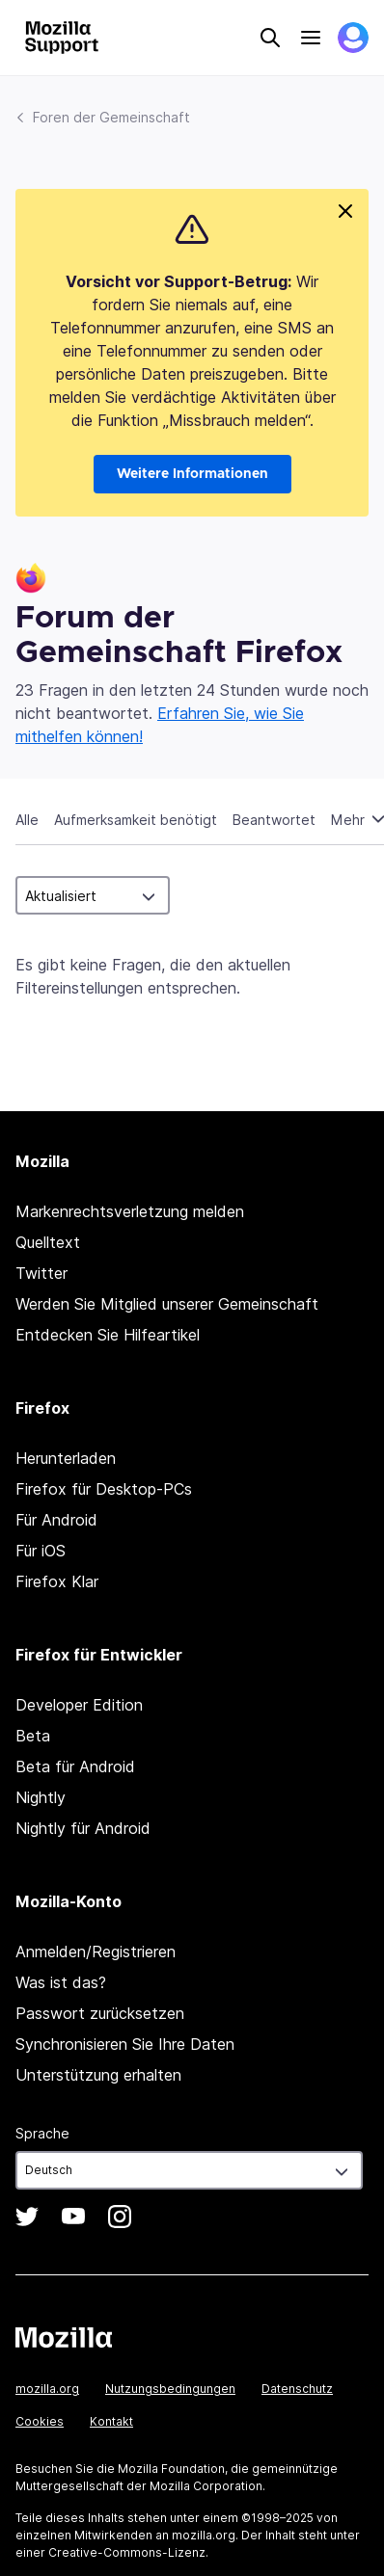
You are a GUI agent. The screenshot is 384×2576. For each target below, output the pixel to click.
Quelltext (47, 1242)
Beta (32, 1735)
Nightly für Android (83, 1828)
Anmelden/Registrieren (95, 1951)
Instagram (119, 2216)
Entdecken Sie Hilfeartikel (107, 1334)
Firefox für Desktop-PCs (103, 1489)
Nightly (40, 1797)
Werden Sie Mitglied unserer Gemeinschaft (166, 1304)
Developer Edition (79, 1704)
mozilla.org (47, 2388)
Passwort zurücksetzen (99, 2013)
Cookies (39, 2421)
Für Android (56, 1519)
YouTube (73, 2216)
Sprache (42, 2133)
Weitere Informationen (192, 474)
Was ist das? (60, 1982)
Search (270, 37)
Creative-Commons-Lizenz (127, 2552)
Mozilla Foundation (171, 2468)
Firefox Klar (56, 1581)
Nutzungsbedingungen (170, 2388)
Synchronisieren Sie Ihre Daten (124, 2044)
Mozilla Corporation (206, 2486)
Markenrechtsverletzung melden (129, 1211)
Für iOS (40, 1550)
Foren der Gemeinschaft (111, 117)
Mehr (350, 819)
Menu (310, 37)
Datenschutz (297, 2388)
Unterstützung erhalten (98, 2075)
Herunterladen (65, 1458)
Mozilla (63, 2337)
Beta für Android (75, 1766)
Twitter (41, 1273)
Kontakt (111, 2421)
